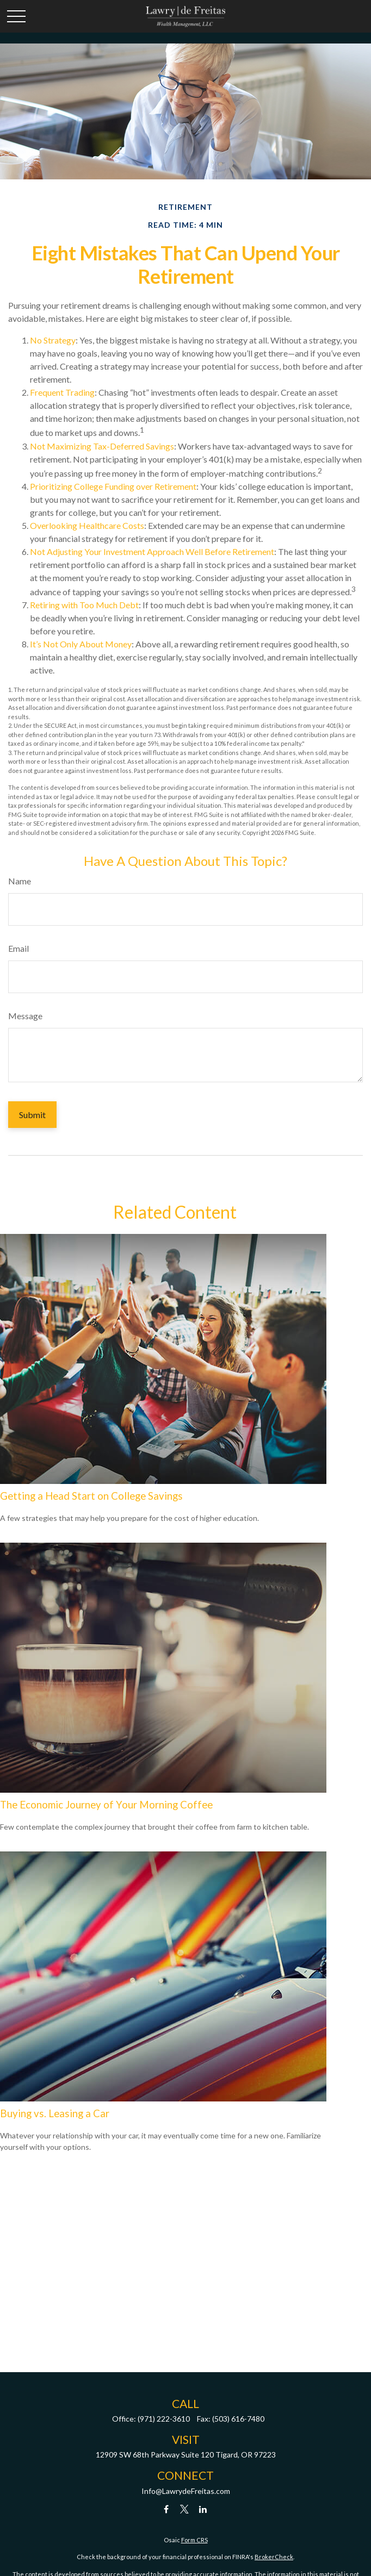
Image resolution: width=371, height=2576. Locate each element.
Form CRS (194, 2539)
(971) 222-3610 (164, 2418)
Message (25, 1016)
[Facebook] (166, 2509)
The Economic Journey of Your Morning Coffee (106, 1805)
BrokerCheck (274, 2556)
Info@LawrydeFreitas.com (185, 2491)
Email (18, 948)
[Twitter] (184, 2509)
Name (19, 881)
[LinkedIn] (203, 2509)
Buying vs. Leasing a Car (54, 2113)
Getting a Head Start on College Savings (91, 1496)
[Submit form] (32, 1114)
